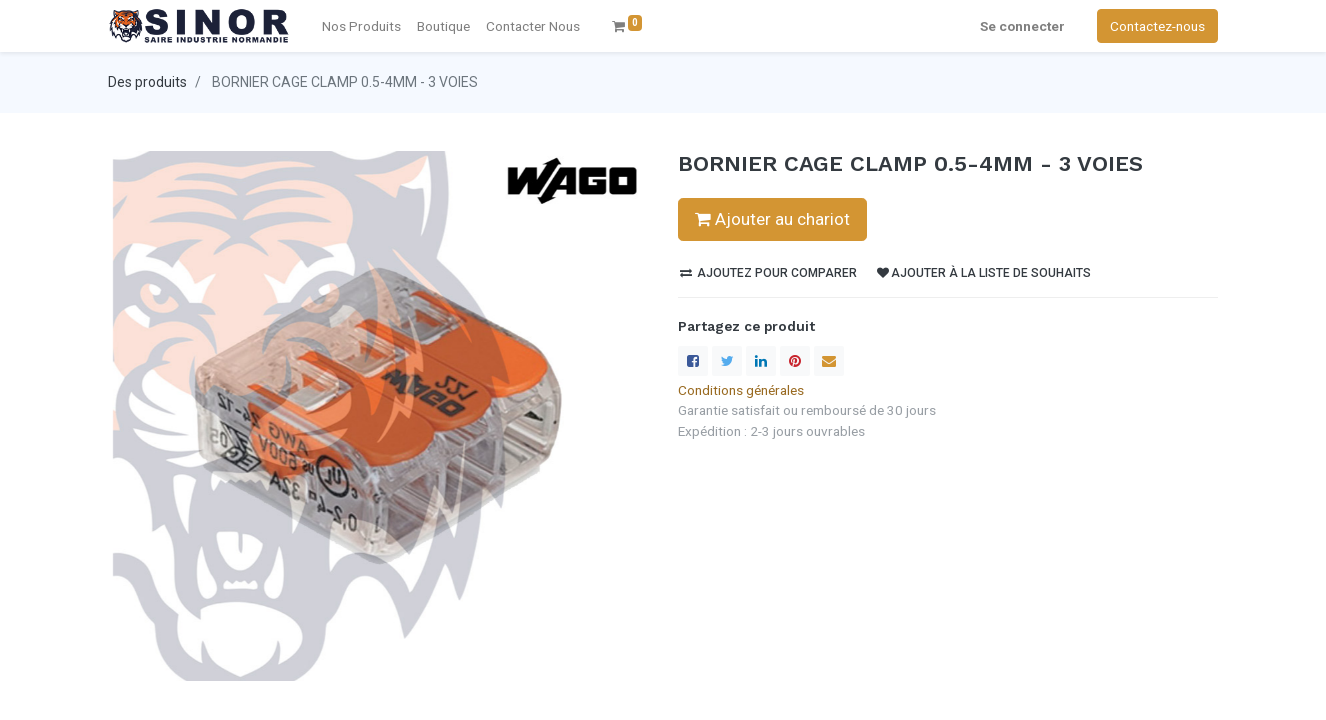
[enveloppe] (829, 361)
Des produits (147, 82)
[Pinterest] (795, 361)
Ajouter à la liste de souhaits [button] (984, 273)
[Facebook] (693, 361)
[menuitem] (533, 26)
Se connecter (1022, 26)
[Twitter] (727, 361)
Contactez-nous (1157, 26)
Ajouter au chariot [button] (772, 219)
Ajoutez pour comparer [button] (768, 273)
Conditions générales (741, 390)
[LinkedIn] (761, 361)
